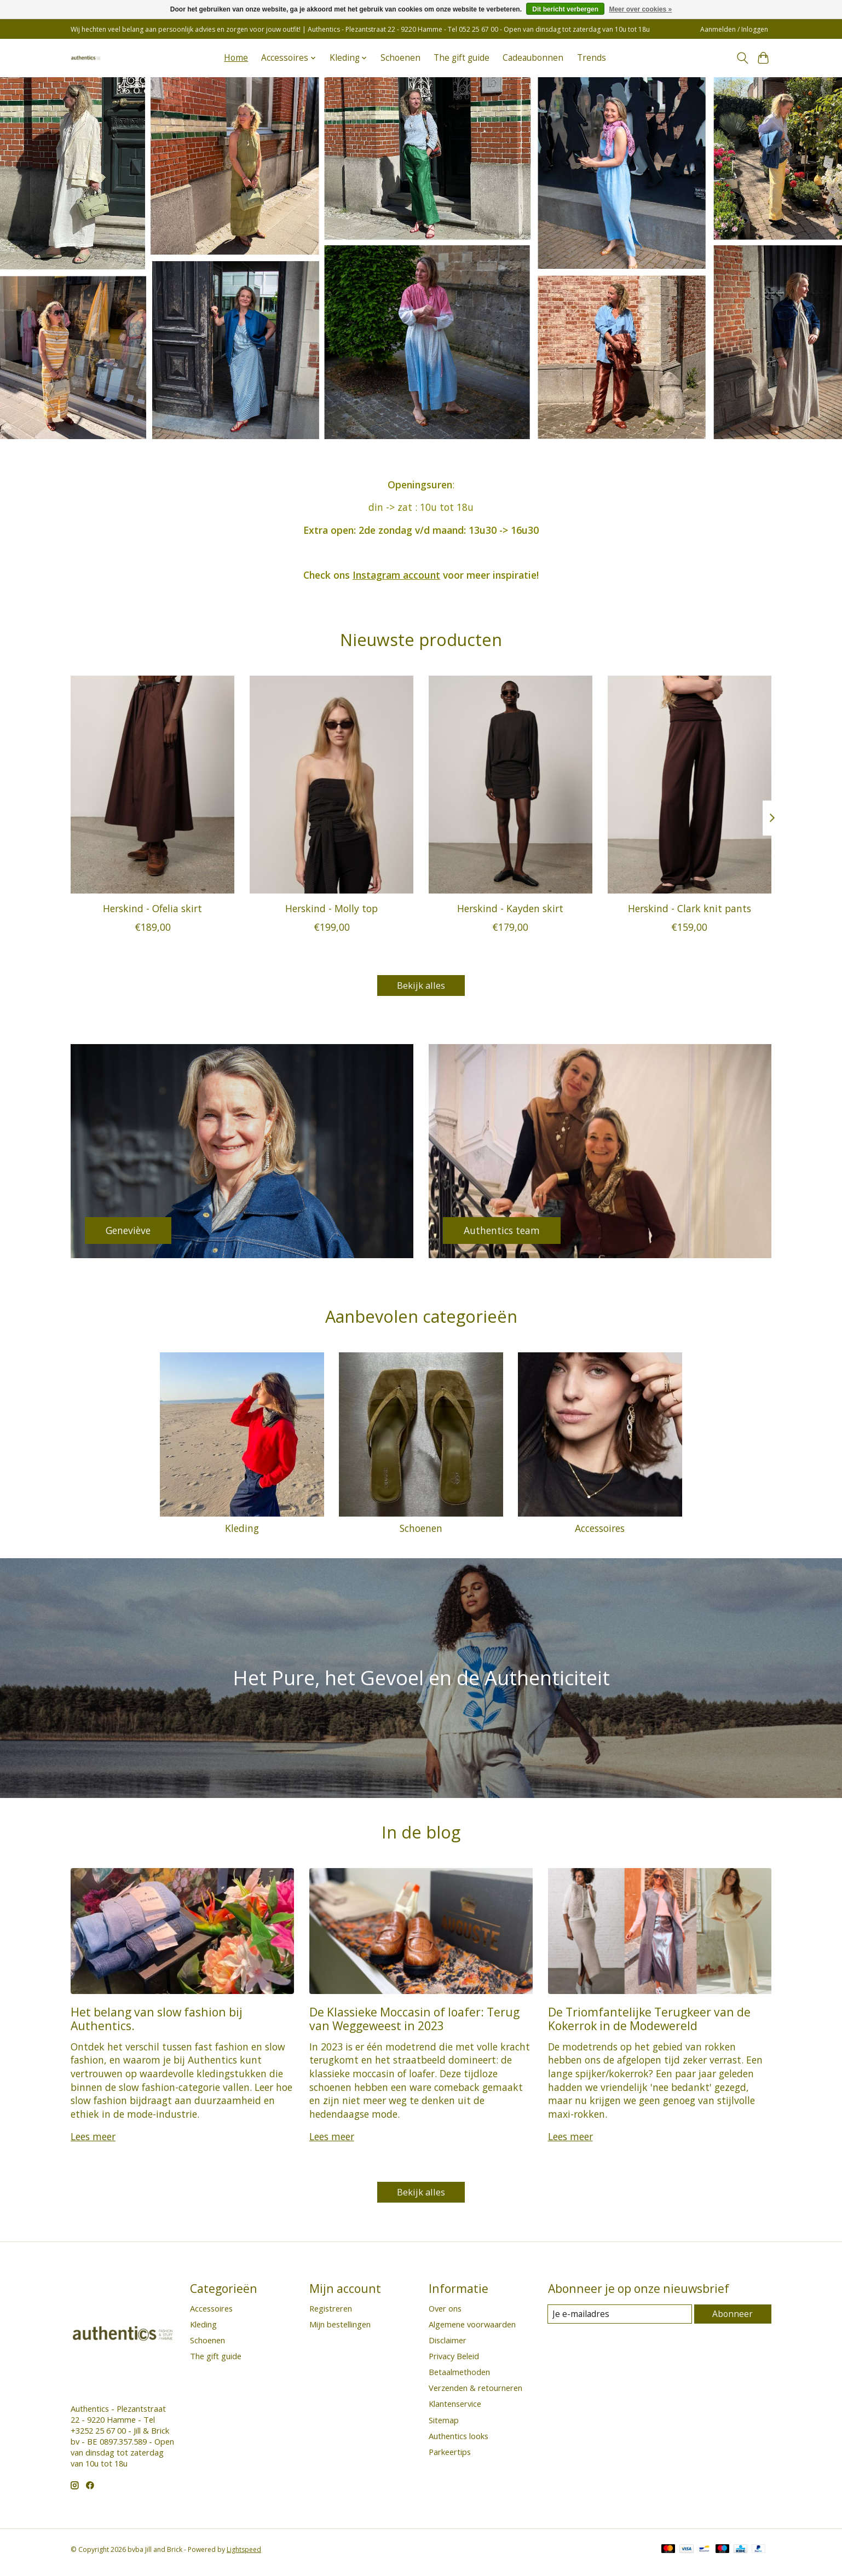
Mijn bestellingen (340, 2330)
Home (236, 58)
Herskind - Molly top (331, 908)
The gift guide (461, 58)
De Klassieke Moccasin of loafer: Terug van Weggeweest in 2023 (414, 2021)
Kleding (242, 1530)
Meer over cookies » (640, 9)
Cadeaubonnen (533, 58)
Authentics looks (458, 2441)
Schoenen (400, 58)
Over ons (445, 2314)
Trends (591, 58)
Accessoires (600, 1530)
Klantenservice (455, 2410)
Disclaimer (447, 2346)
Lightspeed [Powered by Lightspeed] (244, 2555)
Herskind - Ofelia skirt (152, 908)
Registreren (330, 2314)
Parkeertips (450, 2457)
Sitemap (444, 2426)
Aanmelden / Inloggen (734, 29)
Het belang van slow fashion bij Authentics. (157, 2021)
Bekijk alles (421, 986)
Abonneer (733, 2319)
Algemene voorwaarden (472, 2330)
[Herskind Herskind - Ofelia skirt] (152, 785)
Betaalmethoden (459, 2377)
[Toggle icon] (742, 58)
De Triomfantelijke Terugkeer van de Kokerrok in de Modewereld (649, 2021)
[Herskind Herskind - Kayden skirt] (510, 785)
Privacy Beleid (454, 2361)
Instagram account (396, 574)
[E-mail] (620, 2320)
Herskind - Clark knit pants (689, 908)
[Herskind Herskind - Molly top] (331, 785)
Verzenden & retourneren (475, 2394)
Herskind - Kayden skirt (510, 908)
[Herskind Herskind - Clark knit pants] (689, 785)
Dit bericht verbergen (565, 9)
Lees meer (93, 2139)
